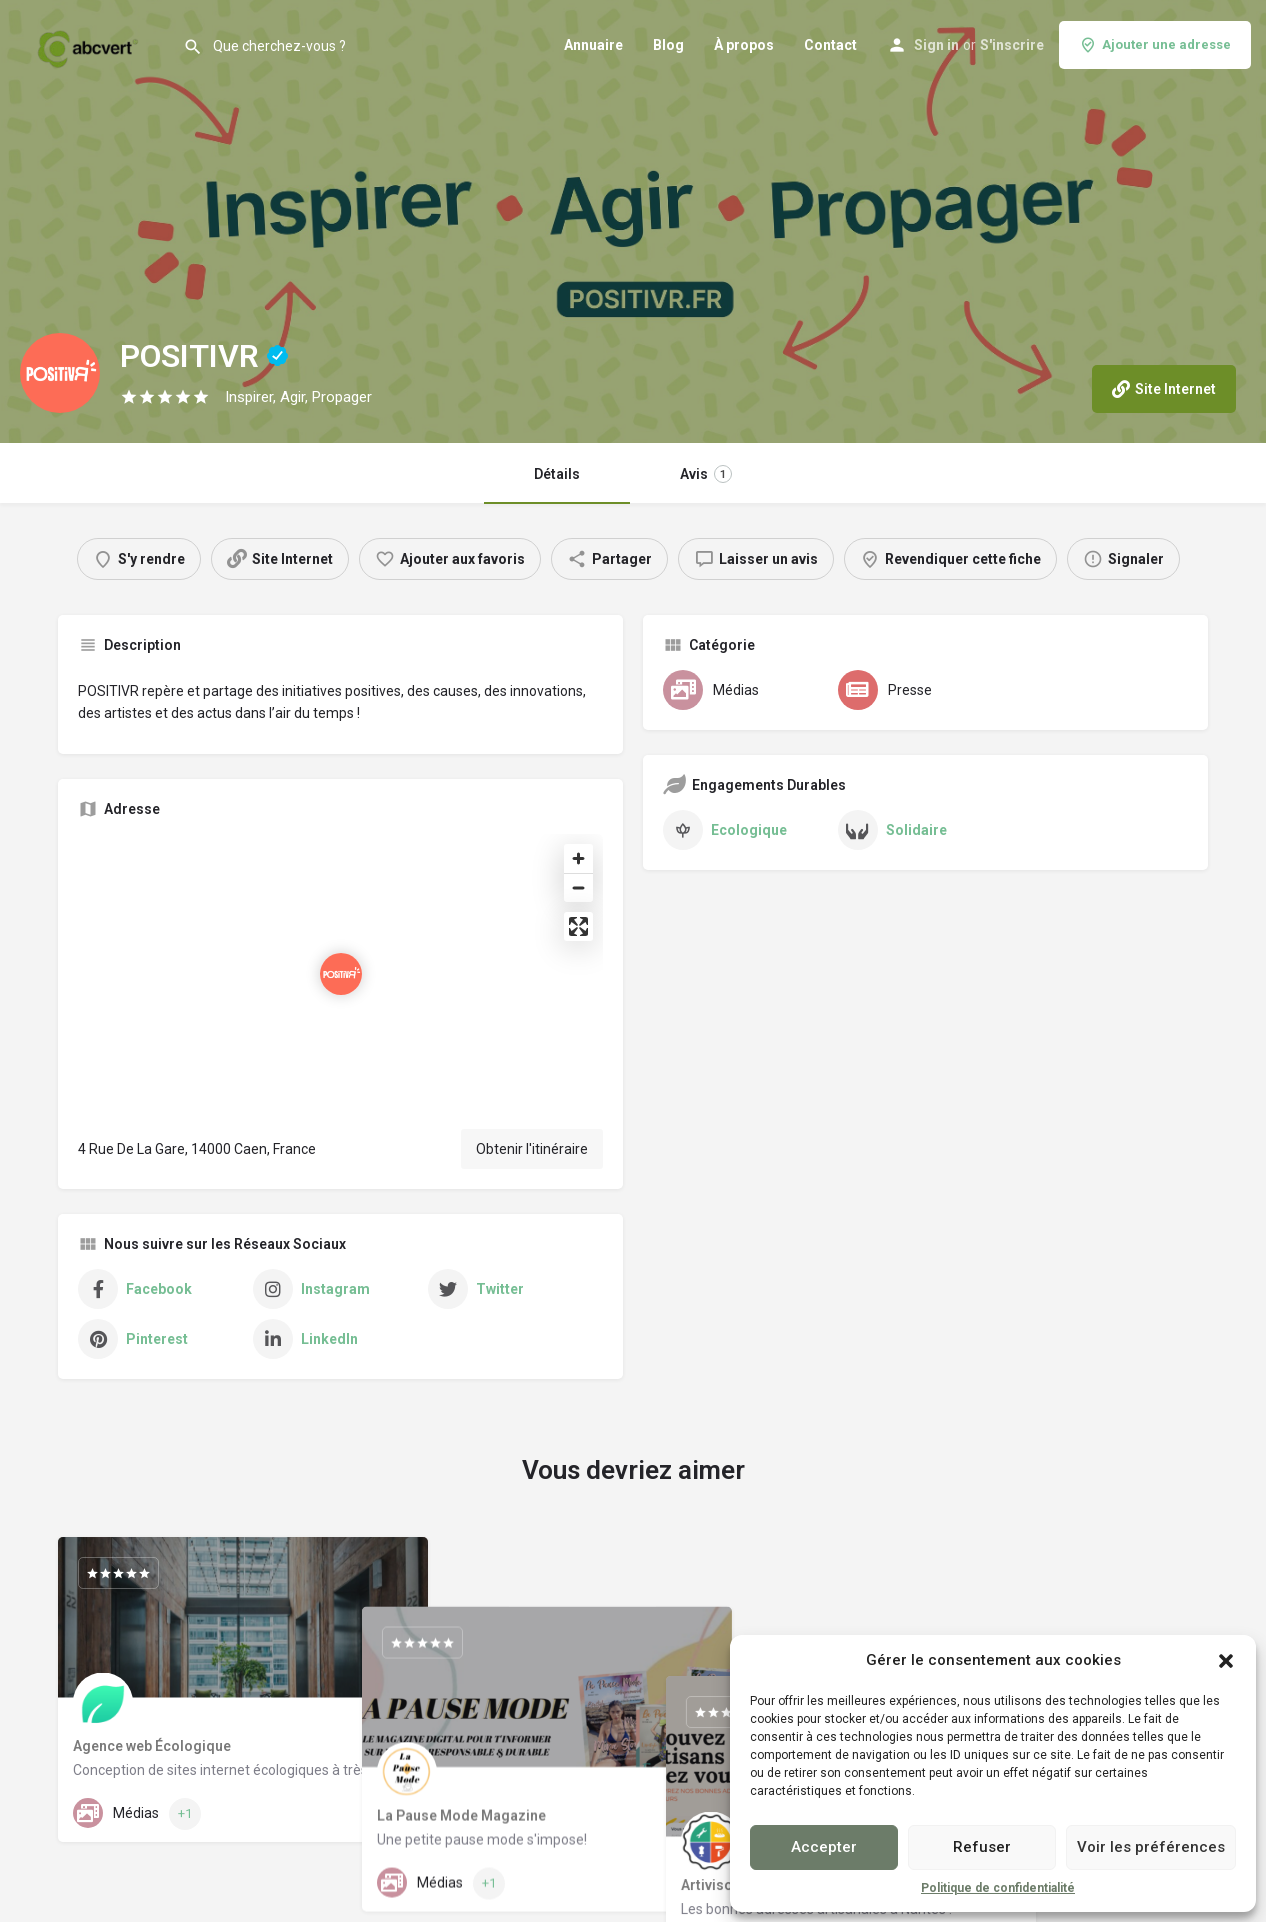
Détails (557, 474)
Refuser (982, 1847)
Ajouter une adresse (1155, 45)
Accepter (824, 1847)
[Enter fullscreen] (578, 926)
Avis (706, 474)
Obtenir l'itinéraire (532, 1149)
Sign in (936, 45)
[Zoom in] (578, 858)
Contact (830, 45)
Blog (668, 45)
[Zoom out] (578, 887)
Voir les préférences (1151, 1847)
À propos (744, 45)
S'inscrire (1012, 45)
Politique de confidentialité (998, 1888)
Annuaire (593, 45)
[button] (1226, 1661)
